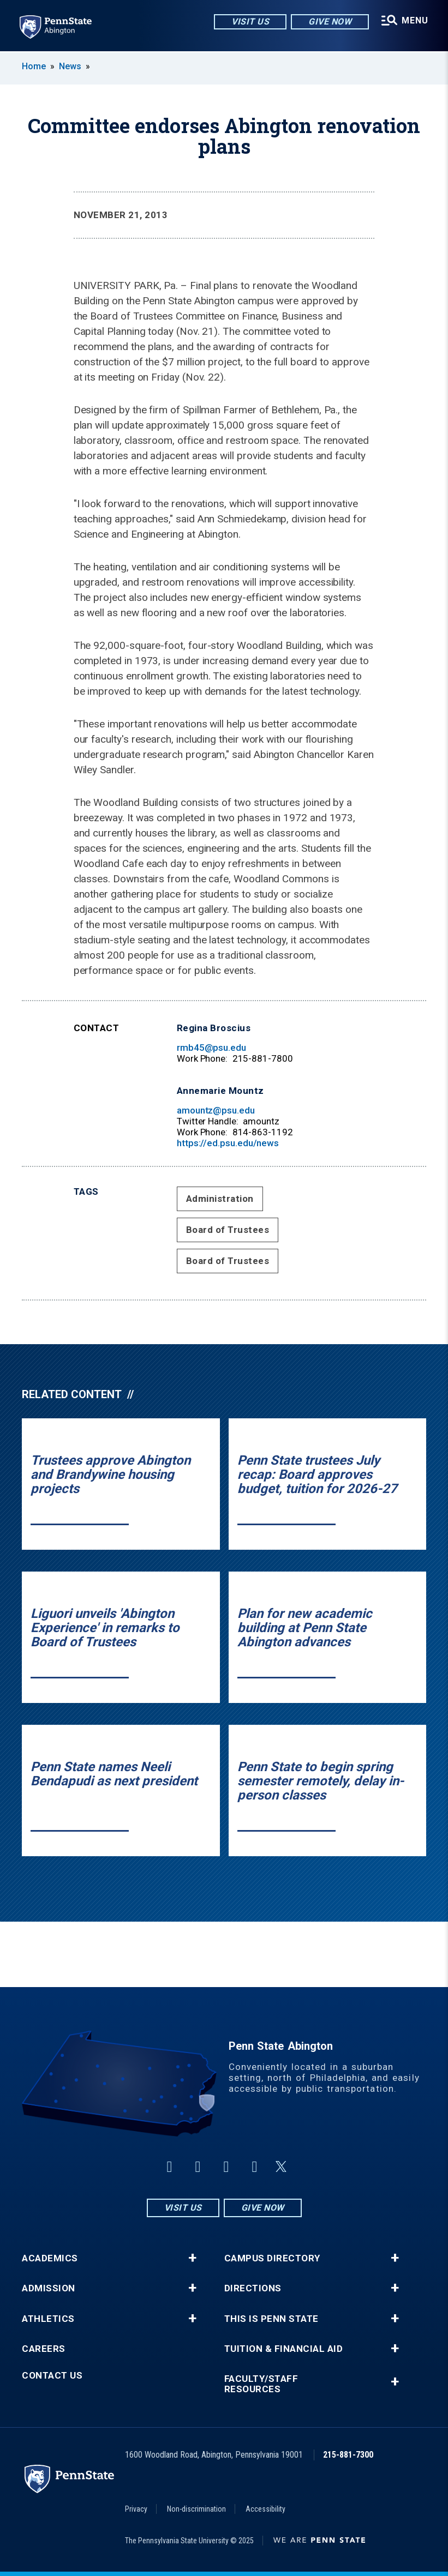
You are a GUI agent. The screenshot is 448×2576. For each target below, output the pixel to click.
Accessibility (265, 2509)
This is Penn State (271, 2319)
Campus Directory (272, 2258)
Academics (50, 2258)
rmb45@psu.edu (211, 1047)
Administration (220, 1198)
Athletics (48, 2319)
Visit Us (250, 21)
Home (34, 66)
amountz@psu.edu (216, 1110)
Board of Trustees (228, 1229)
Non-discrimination (196, 2509)
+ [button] (192, 2258)
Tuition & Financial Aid (283, 2349)
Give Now (329, 21)
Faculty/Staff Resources (261, 2384)
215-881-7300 (348, 2454)
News (70, 66)
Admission (48, 2288)
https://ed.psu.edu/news (228, 1142)
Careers (43, 2349)
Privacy (136, 2509)
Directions (253, 2288)
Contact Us (52, 2375)
